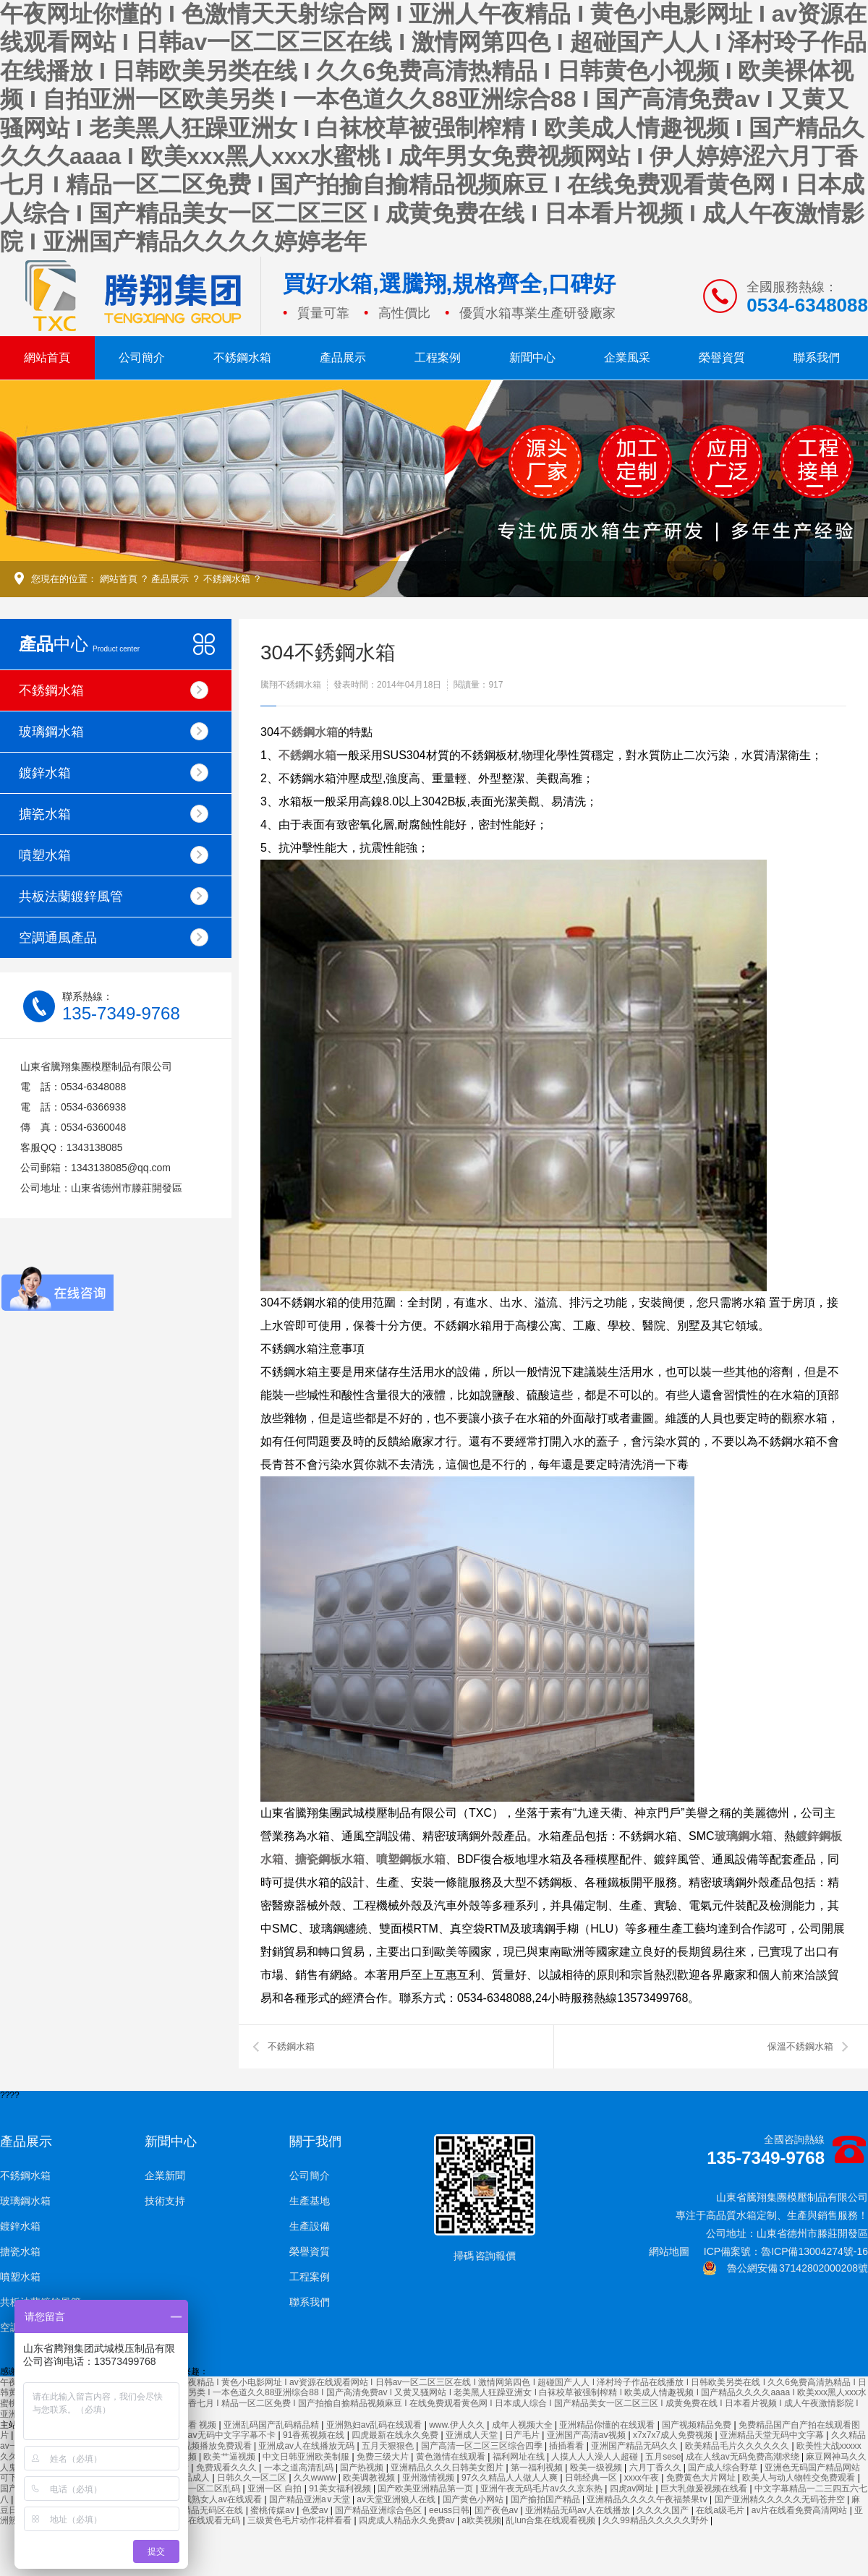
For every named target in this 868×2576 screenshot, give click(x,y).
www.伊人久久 (458, 2425)
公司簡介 (142, 357)
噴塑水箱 (113, 855)
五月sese (663, 2457)
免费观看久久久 (227, 2467)
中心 (79, 644)
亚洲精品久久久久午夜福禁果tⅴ (648, 2499)
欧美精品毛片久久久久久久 (738, 2446)
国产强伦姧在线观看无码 (193, 2520)
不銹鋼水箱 (242, 357)
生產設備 (309, 2226)
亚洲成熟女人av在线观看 (215, 2499)
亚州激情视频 (429, 2478)
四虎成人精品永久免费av (408, 2520)
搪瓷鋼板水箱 (330, 1859)
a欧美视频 (481, 2520)
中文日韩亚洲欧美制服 (307, 2457)
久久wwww (316, 2478)
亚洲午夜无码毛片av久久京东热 (542, 2488)
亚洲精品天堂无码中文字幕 (773, 2435)
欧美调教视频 (370, 2478)
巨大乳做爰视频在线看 (704, 2488)
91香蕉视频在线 (315, 2435)
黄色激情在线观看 (452, 2457)
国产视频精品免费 (697, 2425)
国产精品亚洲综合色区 (379, 2510)
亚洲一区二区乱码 (206, 2488)
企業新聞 (165, 2175)
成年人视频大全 (523, 2425)
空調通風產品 (113, 937)
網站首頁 (47, 357)
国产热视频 (363, 2467)
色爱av (316, 2510)
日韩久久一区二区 (253, 2478)
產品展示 (343, 357)
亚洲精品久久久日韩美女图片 (448, 2467)
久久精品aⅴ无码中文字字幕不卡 (215, 2435)
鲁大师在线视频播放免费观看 (196, 2446)
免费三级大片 (384, 2457)
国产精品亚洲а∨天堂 (310, 2499)
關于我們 (315, 2141)
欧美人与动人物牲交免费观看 (799, 2478)
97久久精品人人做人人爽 (511, 2478)
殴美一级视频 (597, 2467)
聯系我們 (816, 357)
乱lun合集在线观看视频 (551, 2520)
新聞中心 (532, 357)
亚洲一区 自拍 (276, 2488)
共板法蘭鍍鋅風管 (113, 896)
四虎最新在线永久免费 (396, 2435)
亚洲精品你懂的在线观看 (608, 2425)
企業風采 (627, 357)
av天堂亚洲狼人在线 (397, 2499)
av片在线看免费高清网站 (801, 2510)
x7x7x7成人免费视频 (674, 2435)
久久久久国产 (664, 2510)
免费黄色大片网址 (702, 2478)
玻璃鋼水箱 (113, 731)
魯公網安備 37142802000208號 (785, 2268)
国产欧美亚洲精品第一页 (426, 2488)
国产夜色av (498, 2510)
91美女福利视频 (341, 2488)
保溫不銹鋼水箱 (800, 2046)
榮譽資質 (722, 357)
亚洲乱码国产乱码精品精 (272, 2425)
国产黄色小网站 (474, 2499)
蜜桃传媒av (273, 2510)
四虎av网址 (633, 2488)
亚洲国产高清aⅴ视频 (588, 2435)
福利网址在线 (520, 2457)
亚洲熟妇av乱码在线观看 (375, 2425)
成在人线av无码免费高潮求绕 (743, 2457)
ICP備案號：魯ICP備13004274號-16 (786, 2251)
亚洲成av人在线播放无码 (307, 2446)
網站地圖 (669, 2251)
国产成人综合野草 (724, 2467)
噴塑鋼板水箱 (411, 1859)
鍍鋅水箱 (113, 772)
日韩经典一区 (592, 2478)
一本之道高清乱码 (300, 2467)
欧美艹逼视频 (230, 2457)
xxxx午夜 (642, 2478)
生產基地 (309, 2201)
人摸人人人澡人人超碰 (595, 2457)
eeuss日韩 (449, 2510)
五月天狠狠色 (389, 2446)
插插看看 (567, 2446)
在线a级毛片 (721, 2510)
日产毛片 (523, 2435)
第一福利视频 (538, 2467)
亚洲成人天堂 (473, 2435)
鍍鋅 (807, 1836)
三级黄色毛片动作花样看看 (300, 2520)
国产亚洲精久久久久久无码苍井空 (781, 2499)
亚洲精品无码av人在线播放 (578, 2510)
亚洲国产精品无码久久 (635, 2446)
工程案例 (437, 357)
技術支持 (165, 2201)
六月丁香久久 (656, 2467)
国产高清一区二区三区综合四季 (483, 2446)
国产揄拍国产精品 (546, 2499)
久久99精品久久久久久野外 (656, 2520)
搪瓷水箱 (113, 814)
